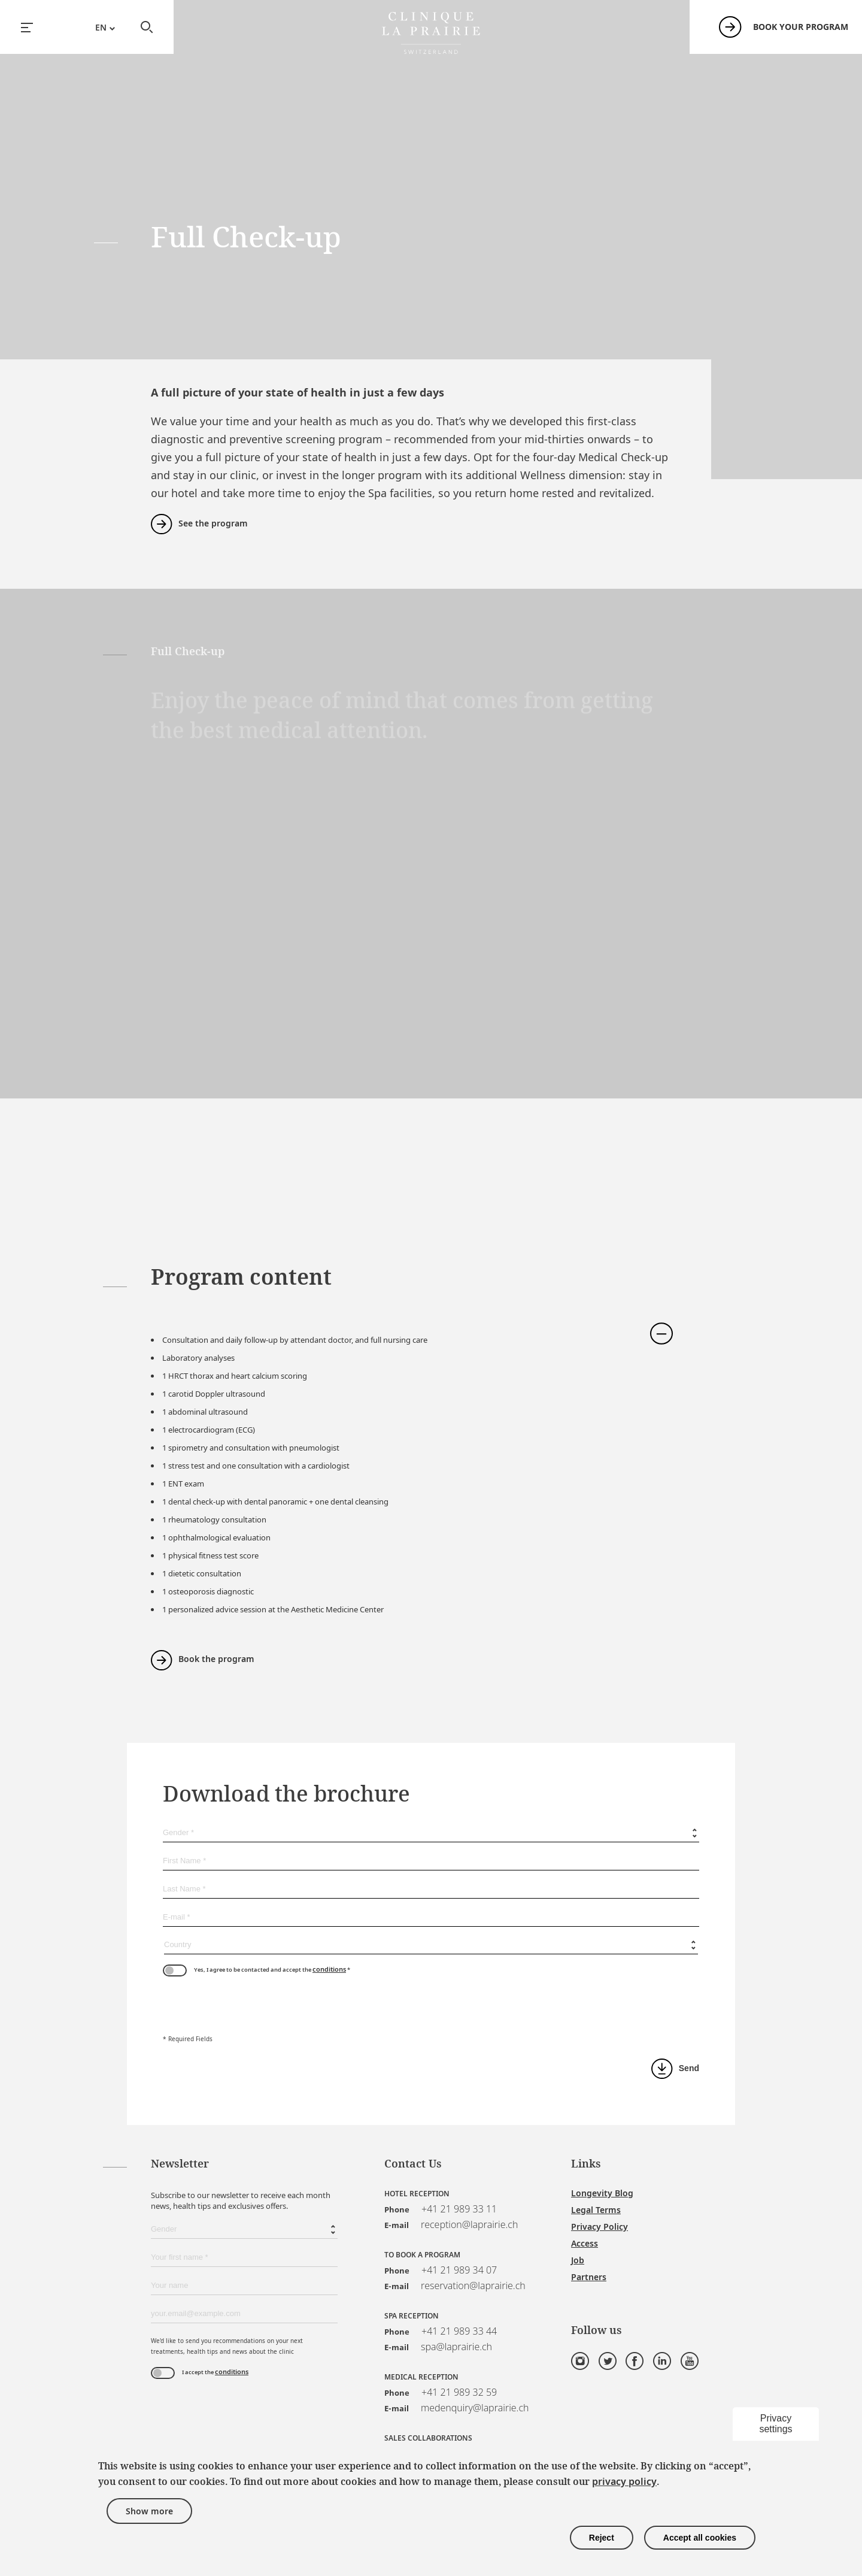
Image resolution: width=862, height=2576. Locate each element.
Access (584, 2243)
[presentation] (254, 2006)
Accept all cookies (699, 2537)
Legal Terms (596, 2209)
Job (577, 2260)
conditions (329, 1968)
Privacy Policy (599, 2226)
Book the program (216, 1658)
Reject (601, 2537)
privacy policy (624, 2481)
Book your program (800, 26)
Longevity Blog (602, 2193)
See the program (213, 523)
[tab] (403, 1325)
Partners (588, 2277)
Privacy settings (775, 2423)
